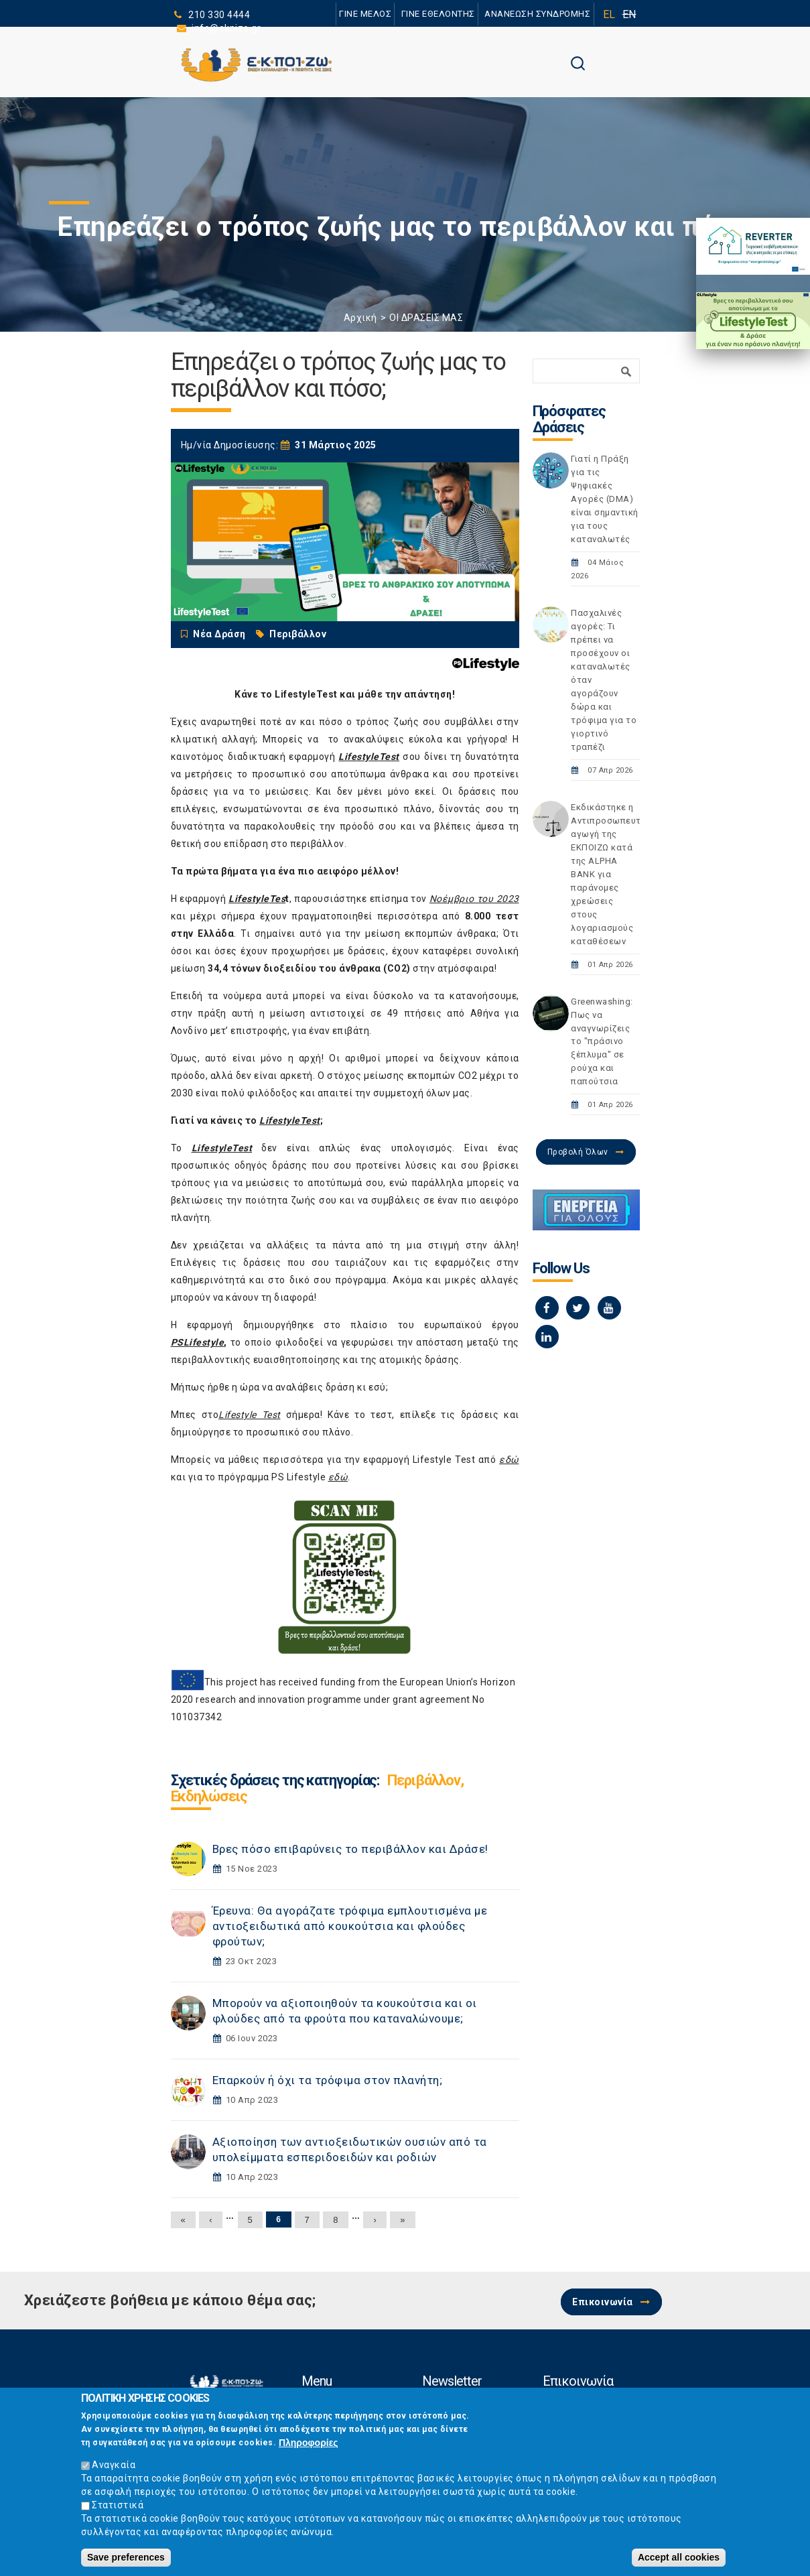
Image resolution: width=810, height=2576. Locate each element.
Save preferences (126, 2561)
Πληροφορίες (308, 2446)
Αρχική (360, 317)
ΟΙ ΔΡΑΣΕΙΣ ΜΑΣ (426, 317)
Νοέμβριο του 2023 (474, 898)
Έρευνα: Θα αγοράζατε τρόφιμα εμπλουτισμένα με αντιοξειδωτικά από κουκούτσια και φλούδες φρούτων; (350, 1926)
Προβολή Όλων (577, 1152)
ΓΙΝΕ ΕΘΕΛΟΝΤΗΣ (437, 14)
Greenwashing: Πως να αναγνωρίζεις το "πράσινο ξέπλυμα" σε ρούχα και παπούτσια (602, 1041)
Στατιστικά (117, 2509)
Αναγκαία (113, 2468)
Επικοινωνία (602, 2302)
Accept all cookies (679, 2561)
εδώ (509, 1459)
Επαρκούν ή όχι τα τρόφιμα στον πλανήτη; (327, 2080)
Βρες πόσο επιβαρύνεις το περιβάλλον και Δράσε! (350, 1849)
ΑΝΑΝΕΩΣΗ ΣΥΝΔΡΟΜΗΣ (537, 14)
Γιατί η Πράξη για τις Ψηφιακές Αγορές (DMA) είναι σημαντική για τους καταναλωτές (604, 499)
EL (609, 14)
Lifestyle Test (249, 1414)
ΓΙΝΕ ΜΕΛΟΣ (365, 14)
